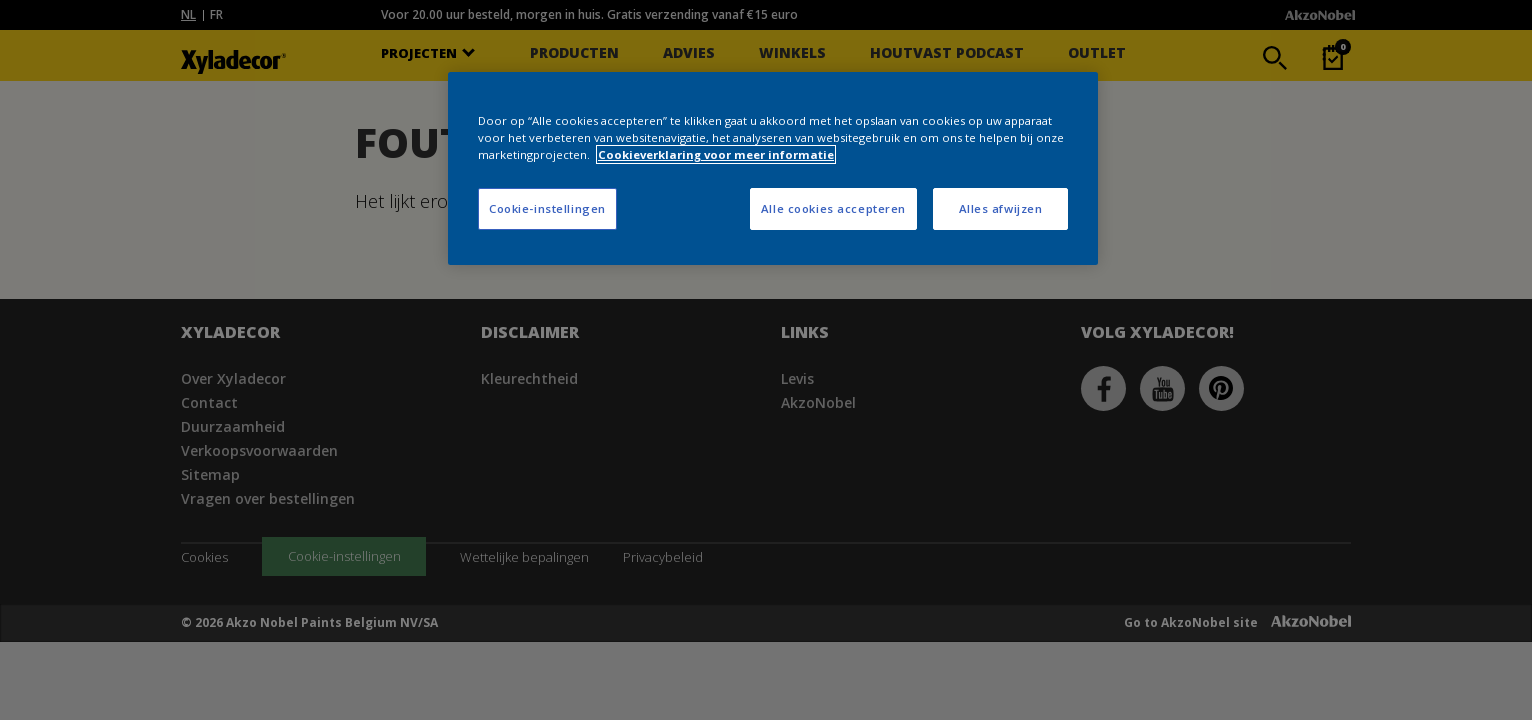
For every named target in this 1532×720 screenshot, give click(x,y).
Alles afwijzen (1001, 208)
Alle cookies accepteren (833, 208)
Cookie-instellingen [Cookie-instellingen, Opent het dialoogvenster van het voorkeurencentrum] (547, 208)
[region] (773, 168)
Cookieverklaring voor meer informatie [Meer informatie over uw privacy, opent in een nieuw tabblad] (716, 154)
